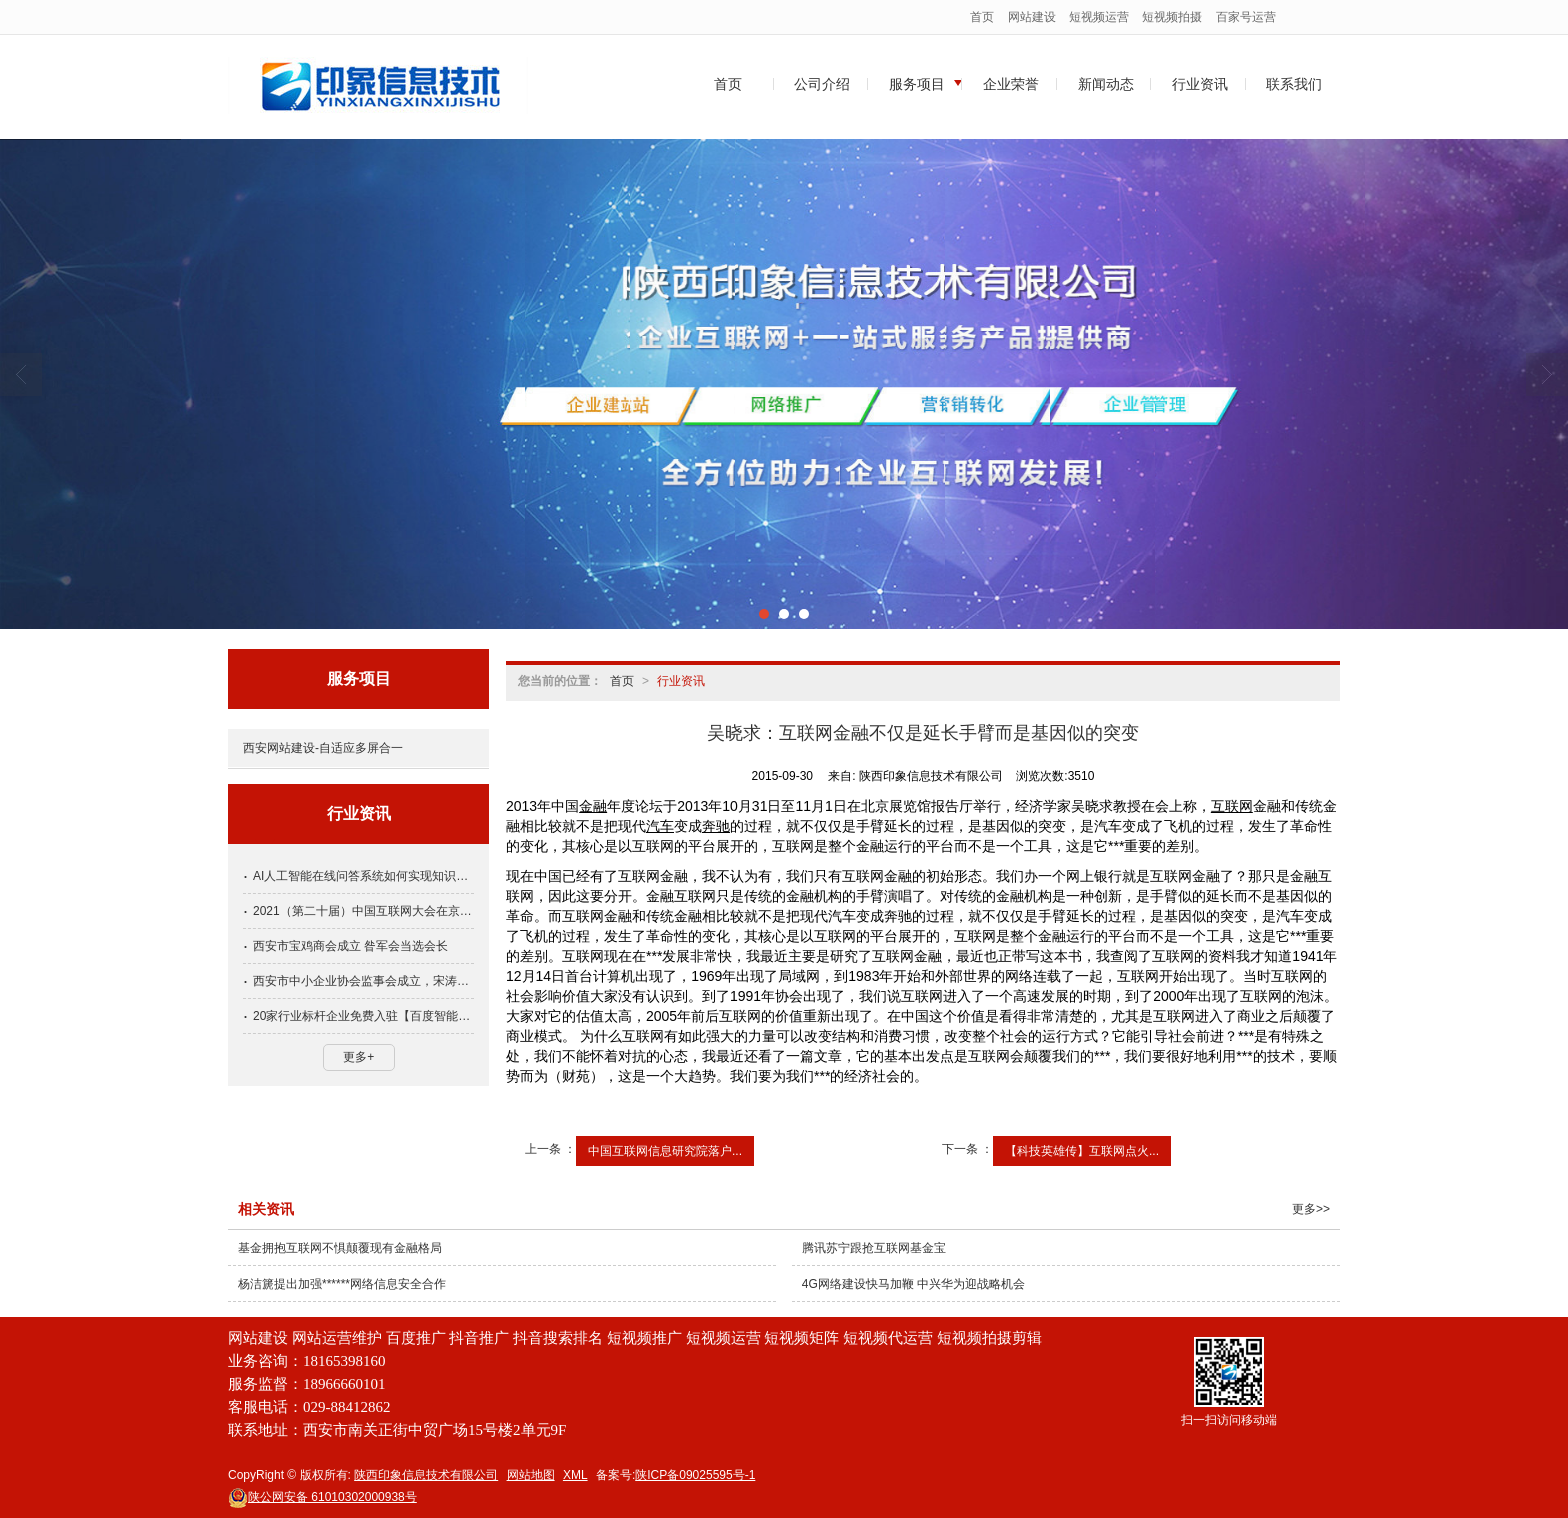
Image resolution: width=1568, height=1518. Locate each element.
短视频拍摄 (1172, 17)
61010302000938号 (322, 1497)
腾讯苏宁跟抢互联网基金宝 (874, 1248)
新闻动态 (1106, 84)
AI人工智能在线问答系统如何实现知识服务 (363, 876)
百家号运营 (1246, 17)
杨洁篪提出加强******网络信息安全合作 (342, 1284)
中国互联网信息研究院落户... (665, 1151)
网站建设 (1032, 17)
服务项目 (917, 84)
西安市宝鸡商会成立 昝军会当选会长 (350, 946)
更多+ (358, 1057)
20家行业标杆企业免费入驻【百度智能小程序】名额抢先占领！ (363, 1016)
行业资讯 (1200, 84)
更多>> (1311, 1209)
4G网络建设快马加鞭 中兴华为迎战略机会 (913, 1284)
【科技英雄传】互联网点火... (1082, 1151)
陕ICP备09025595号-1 (695, 1475)
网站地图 (531, 1475)
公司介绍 (822, 84)
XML (575, 1475)
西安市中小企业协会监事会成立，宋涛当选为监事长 (363, 981)
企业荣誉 (1011, 84)
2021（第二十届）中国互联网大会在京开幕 (363, 911)
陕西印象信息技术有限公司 (426, 1475)
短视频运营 (1099, 17)
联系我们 (1294, 84)
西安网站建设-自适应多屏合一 (323, 748)
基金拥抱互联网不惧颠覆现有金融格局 (340, 1248)
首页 (982, 17)
